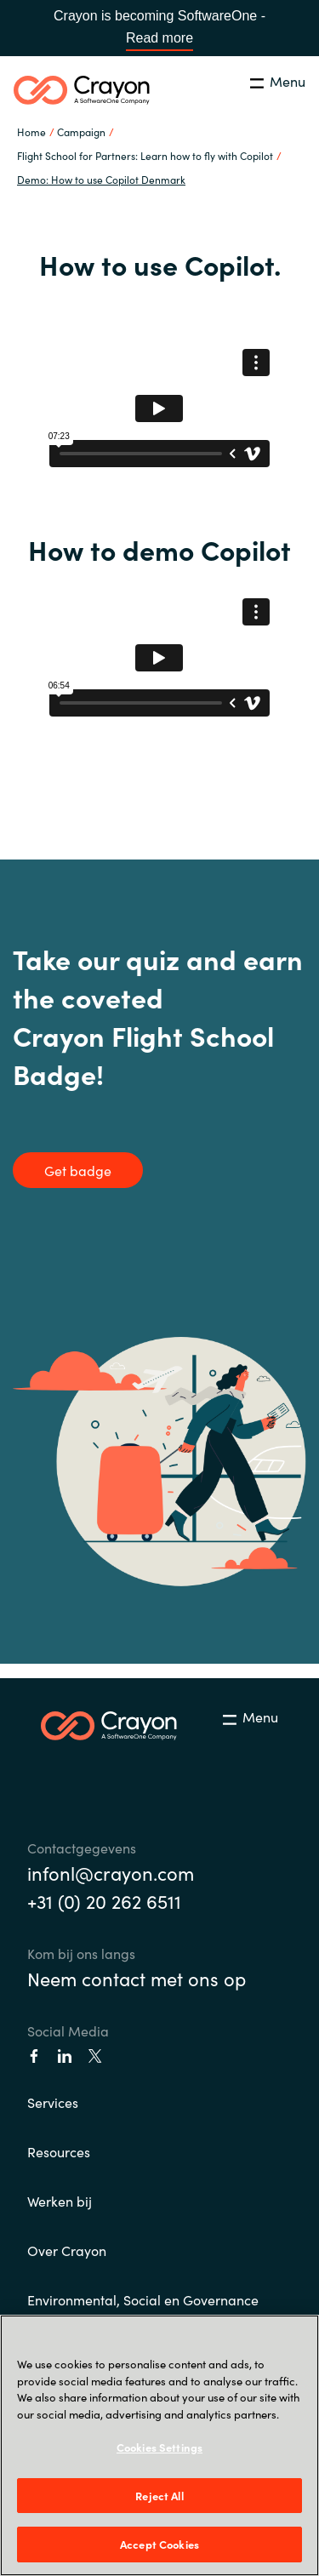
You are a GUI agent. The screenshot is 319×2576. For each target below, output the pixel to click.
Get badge (77, 1170)
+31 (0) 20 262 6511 (104, 1901)
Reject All (159, 2495)
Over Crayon (66, 2250)
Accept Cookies (159, 2544)
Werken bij (59, 2200)
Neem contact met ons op (136, 1978)
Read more (159, 38)
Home (31, 131)
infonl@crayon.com (110, 1872)
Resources (58, 2151)
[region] (159, 2445)
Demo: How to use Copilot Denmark (101, 179)
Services (52, 2102)
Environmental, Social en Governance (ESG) (143, 2310)
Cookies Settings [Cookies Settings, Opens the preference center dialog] (159, 2447)
